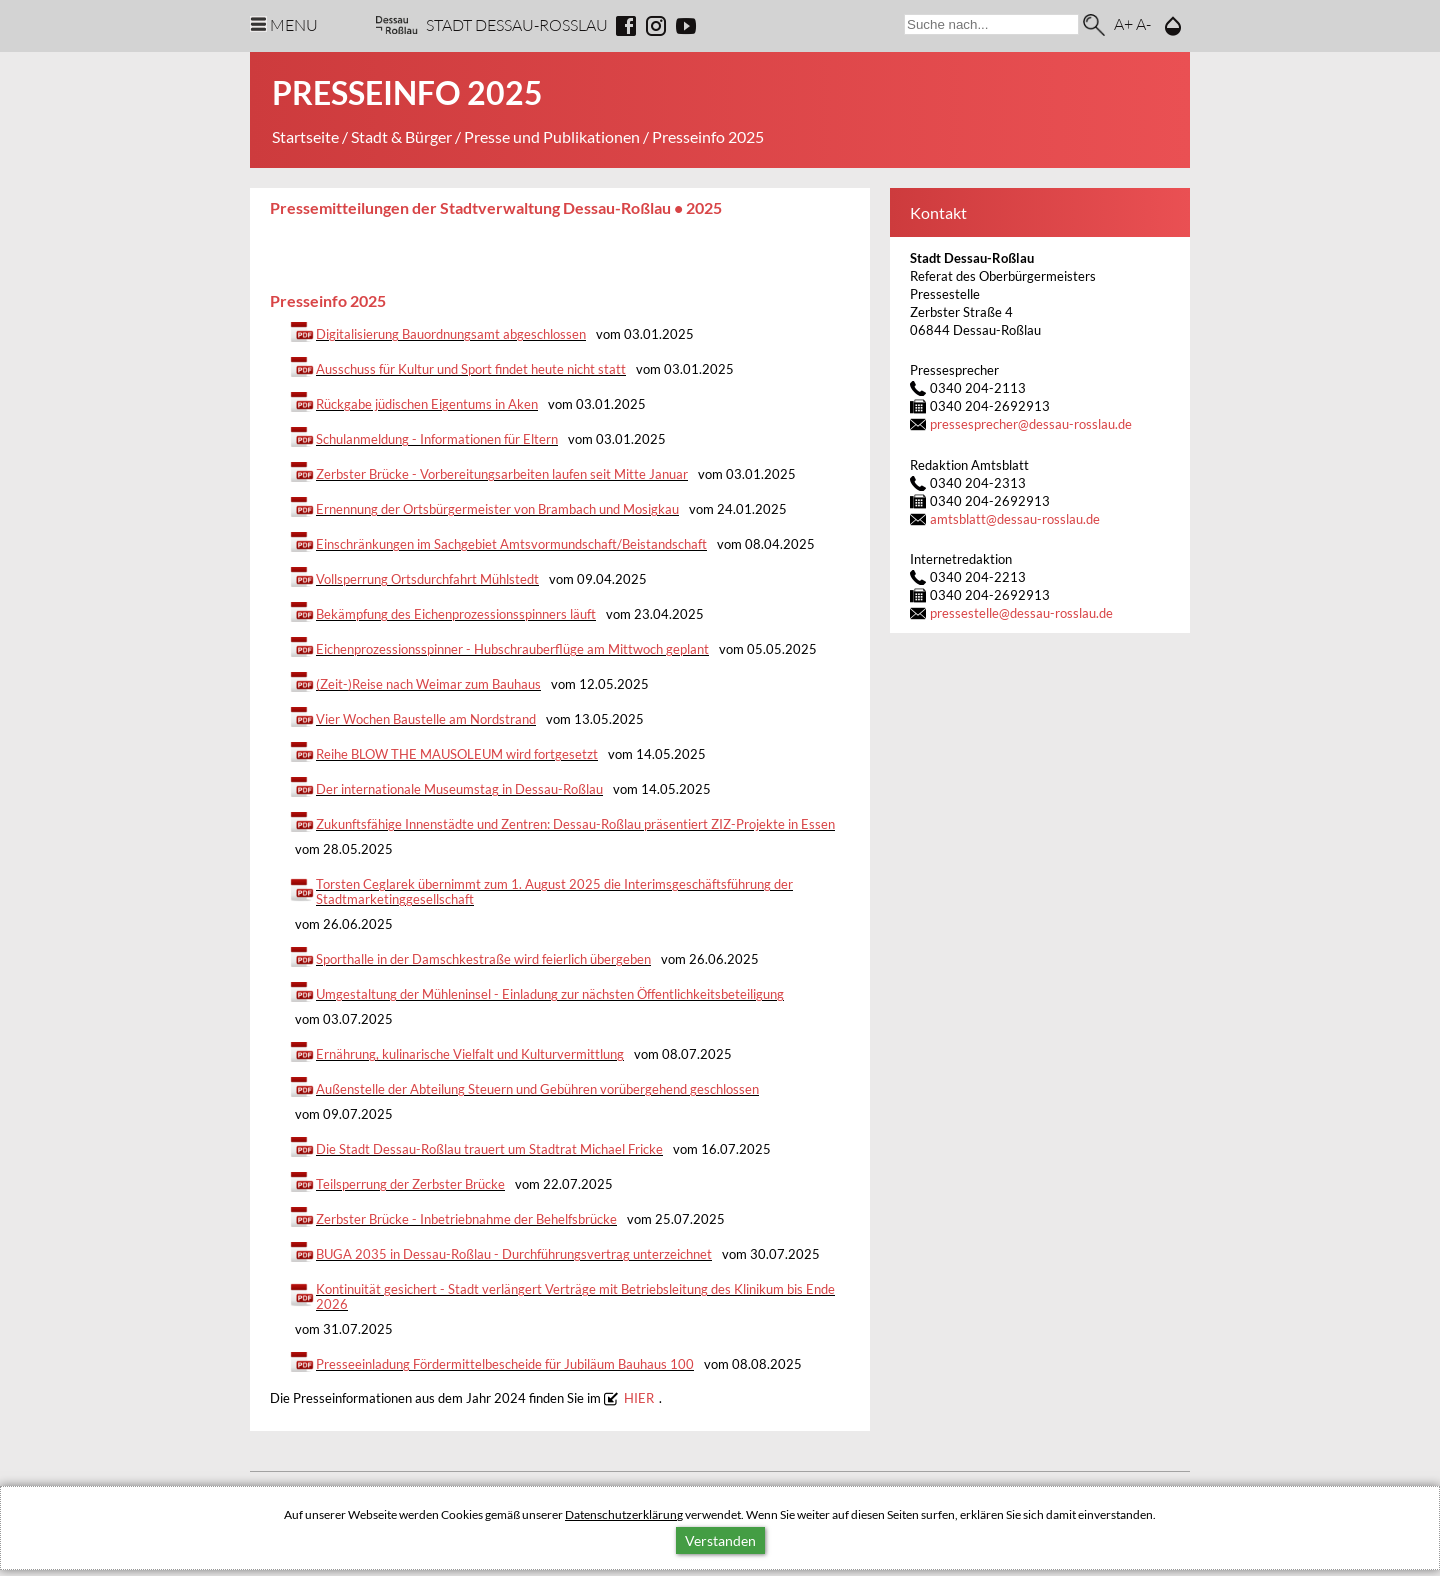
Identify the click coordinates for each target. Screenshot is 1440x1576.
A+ (1123, 23)
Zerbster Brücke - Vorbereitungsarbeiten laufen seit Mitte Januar (502, 474)
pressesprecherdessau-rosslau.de (1031, 424)
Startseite (305, 136)
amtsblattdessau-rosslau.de (1015, 519)
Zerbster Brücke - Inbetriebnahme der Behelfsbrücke (466, 1219)
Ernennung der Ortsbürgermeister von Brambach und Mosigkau (497, 509)
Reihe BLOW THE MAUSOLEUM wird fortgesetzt (457, 754)
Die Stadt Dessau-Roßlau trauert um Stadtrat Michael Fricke (489, 1149)
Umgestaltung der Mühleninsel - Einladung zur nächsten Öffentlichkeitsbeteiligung (550, 994)
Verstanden (720, 1540)
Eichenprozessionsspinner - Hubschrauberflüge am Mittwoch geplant (512, 649)
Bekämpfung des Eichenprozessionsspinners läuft (456, 614)
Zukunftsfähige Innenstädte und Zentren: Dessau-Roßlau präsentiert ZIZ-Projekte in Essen (575, 824)
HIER (639, 1398)
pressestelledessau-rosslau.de (1021, 613)
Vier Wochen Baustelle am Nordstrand (426, 719)
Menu (294, 24)
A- (1143, 23)
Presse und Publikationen (552, 136)
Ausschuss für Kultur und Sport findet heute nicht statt (471, 369)
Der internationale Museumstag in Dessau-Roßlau (459, 789)
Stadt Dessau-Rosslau (517, 24)
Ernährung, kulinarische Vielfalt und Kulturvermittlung (470, 1054)
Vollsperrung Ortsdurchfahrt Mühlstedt (427, 579)
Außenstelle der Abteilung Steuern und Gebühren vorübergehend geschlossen (537, 1089)
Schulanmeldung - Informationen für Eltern (437, 439)
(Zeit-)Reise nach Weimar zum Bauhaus (428, 684)
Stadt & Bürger (401, 136)
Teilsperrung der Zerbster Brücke (410, 1184)
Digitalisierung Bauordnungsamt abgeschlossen (451, 334)
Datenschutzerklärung (624, 1514)
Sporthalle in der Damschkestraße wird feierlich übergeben (483, 959)
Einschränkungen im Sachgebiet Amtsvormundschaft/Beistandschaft (511, 544)
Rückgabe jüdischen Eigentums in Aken (427, 404)
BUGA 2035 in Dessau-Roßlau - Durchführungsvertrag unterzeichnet (514, 1254)
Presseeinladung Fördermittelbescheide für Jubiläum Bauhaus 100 (505, 1364)
